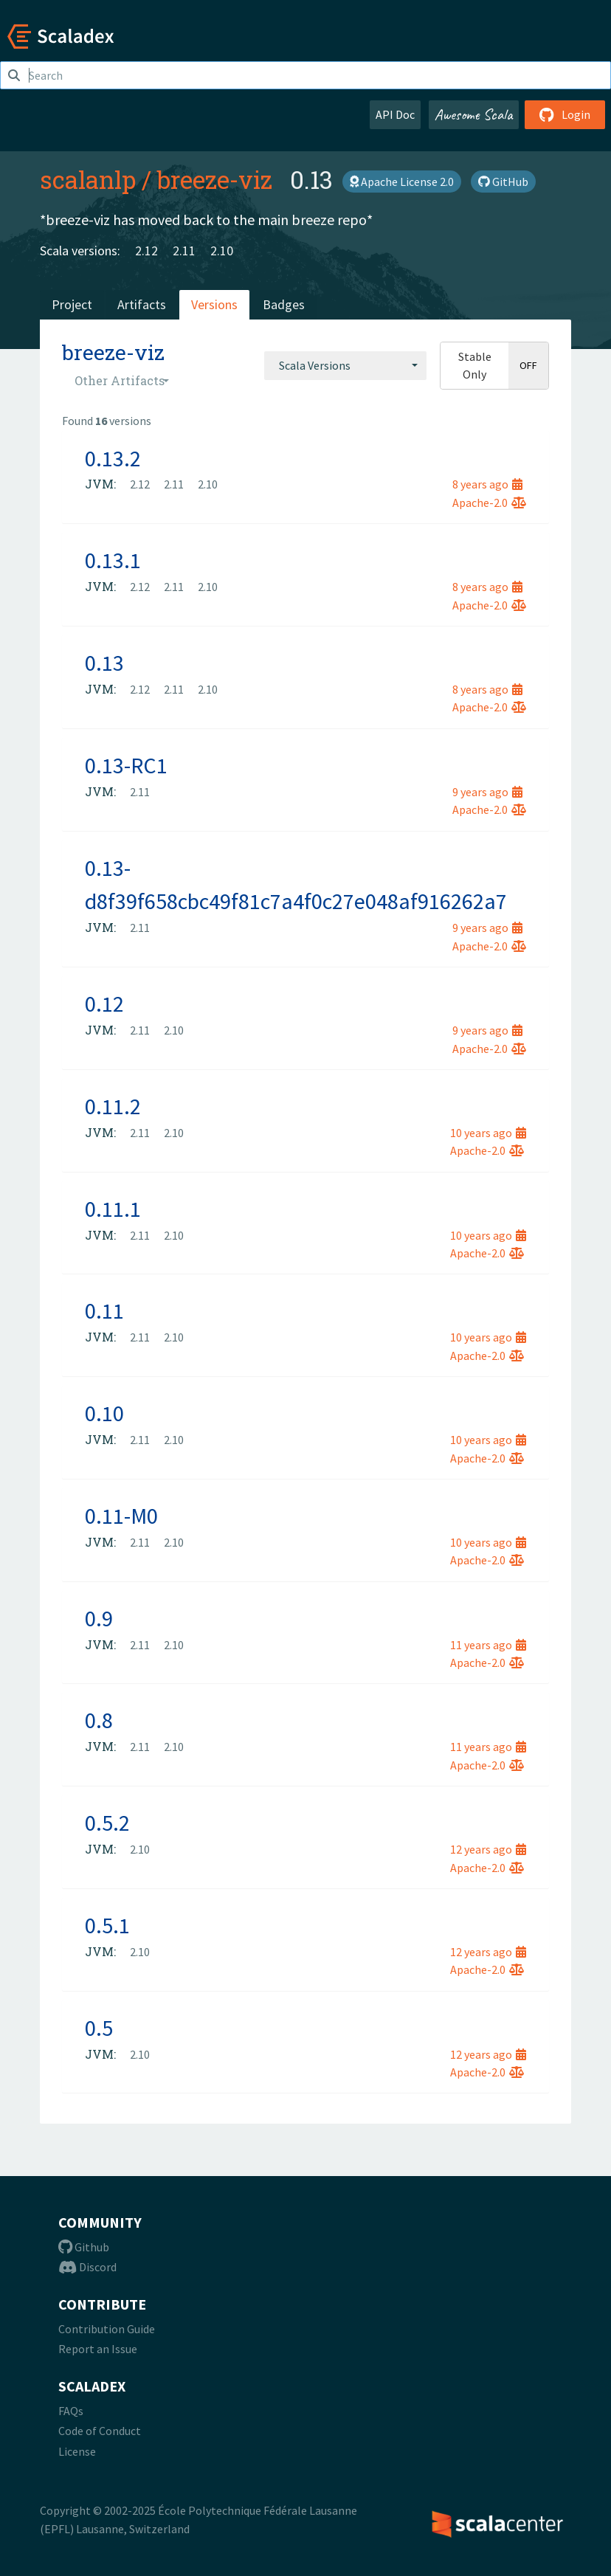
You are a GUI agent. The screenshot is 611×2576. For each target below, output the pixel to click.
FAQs (70, 2410)
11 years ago (488, 1644)
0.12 (104, 1004)
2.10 (221, 250)
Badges (284, 304)
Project (72, 304)
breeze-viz (214, 179)
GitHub (503, 181)
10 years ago (488, 1132)
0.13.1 (113, 560)
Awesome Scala (474, 114)
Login (564, 114)
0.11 (104, 1310)
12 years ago (488, 1849)
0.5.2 (107, 1823)
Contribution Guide (106, 2328)
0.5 (99, 2028)
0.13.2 (113, 458)
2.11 (184, 250)
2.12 (146, 250)
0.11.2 (113, 1106)
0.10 (104, 1413)
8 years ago (487, 484)
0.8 (99, 1720)
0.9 (99, 1618)
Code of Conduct (99, 2430)
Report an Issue (97, 2348)
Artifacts (141, 304)
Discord (87, 2266)
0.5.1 (107, 1925)
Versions (214, 304)
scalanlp (88, 179)
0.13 (104, 663)
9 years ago (487, 791)
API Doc (395, 114)
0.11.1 (113, 1209)
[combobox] (345, 365)
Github (83, 2247)
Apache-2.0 (489, 502)
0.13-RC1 (126, 765)
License (77, 2451)
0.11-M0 (121, 1516)
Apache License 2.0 (402, 181)
